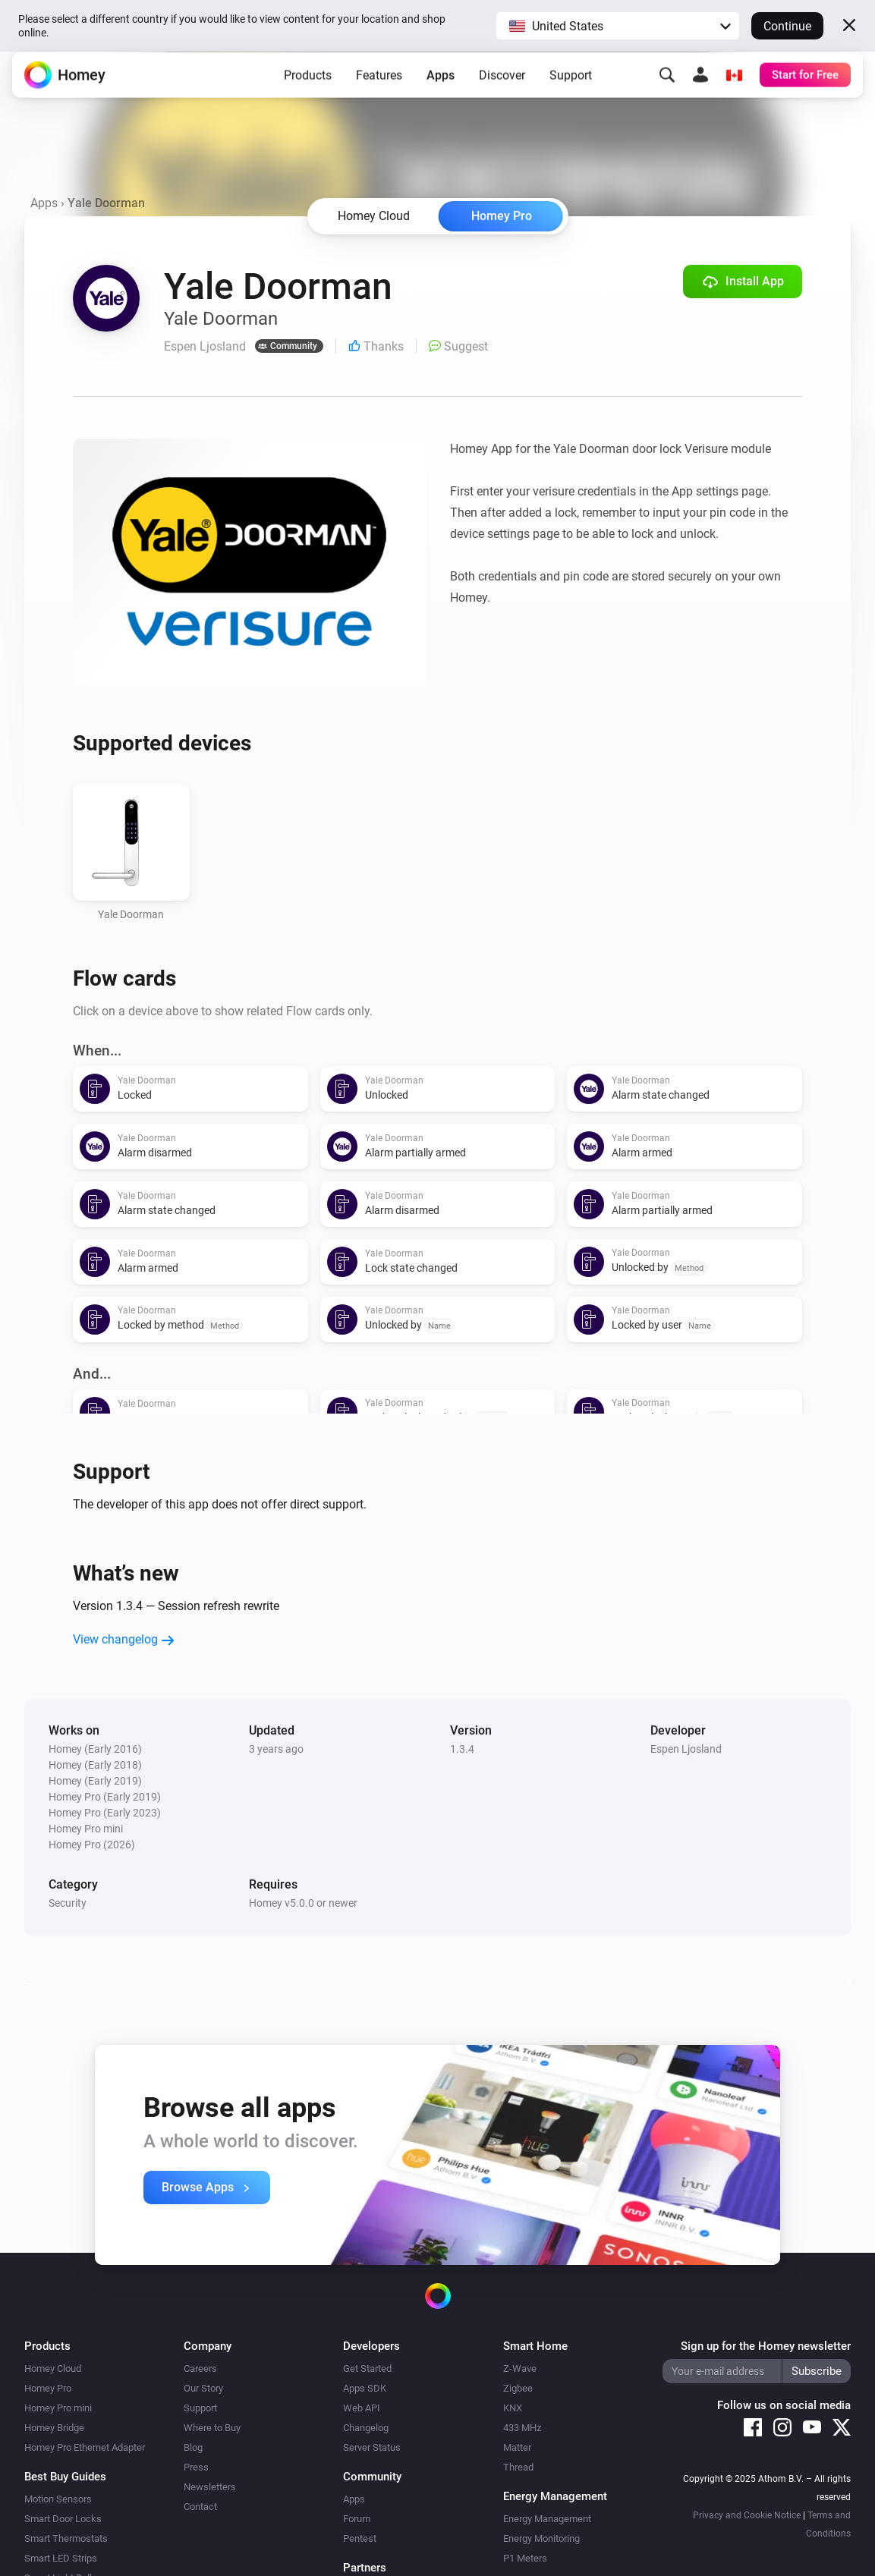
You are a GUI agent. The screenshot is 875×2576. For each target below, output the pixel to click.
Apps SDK (364, 2388)
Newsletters (210, 2487)
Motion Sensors (58, 2499)
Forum (356, 2518)
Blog (193, 2447)
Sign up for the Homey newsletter (766, 2346)
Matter (517, 2447)
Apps (440, 87)
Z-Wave (520, 2368)
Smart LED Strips (60, 2558)
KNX (512, 2408)
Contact (200, 2506)
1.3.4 (462, 1749)
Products (308, 87)
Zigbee (518, 2388)
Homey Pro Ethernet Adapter (84, 2447)
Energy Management (547, 2518)
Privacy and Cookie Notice (747, 2515)
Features (379, 87)
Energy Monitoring (541, 2538)
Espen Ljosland (686, 1749)
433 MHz (522, 2427)
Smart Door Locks (63, 2518)
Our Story (203, 2388)
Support (570, 87)
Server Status (372, 2447)
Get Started (367, 2368)
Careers (200, 2368)
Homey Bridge (54, 2427)
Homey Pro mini (58, 2408)
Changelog (366, 2427)
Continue (787, 26)
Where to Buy (212, 2427)
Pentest (359, 2538)
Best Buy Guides (65, 2476)
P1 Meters (525, 2558)
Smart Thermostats (66, 2538)
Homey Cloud (52, 2368)
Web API (361, 2408)
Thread (518, 2467)
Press (196, 2467)
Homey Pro (501, 216)
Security (68, 1903)
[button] (617, 25)
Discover (502, 87)
